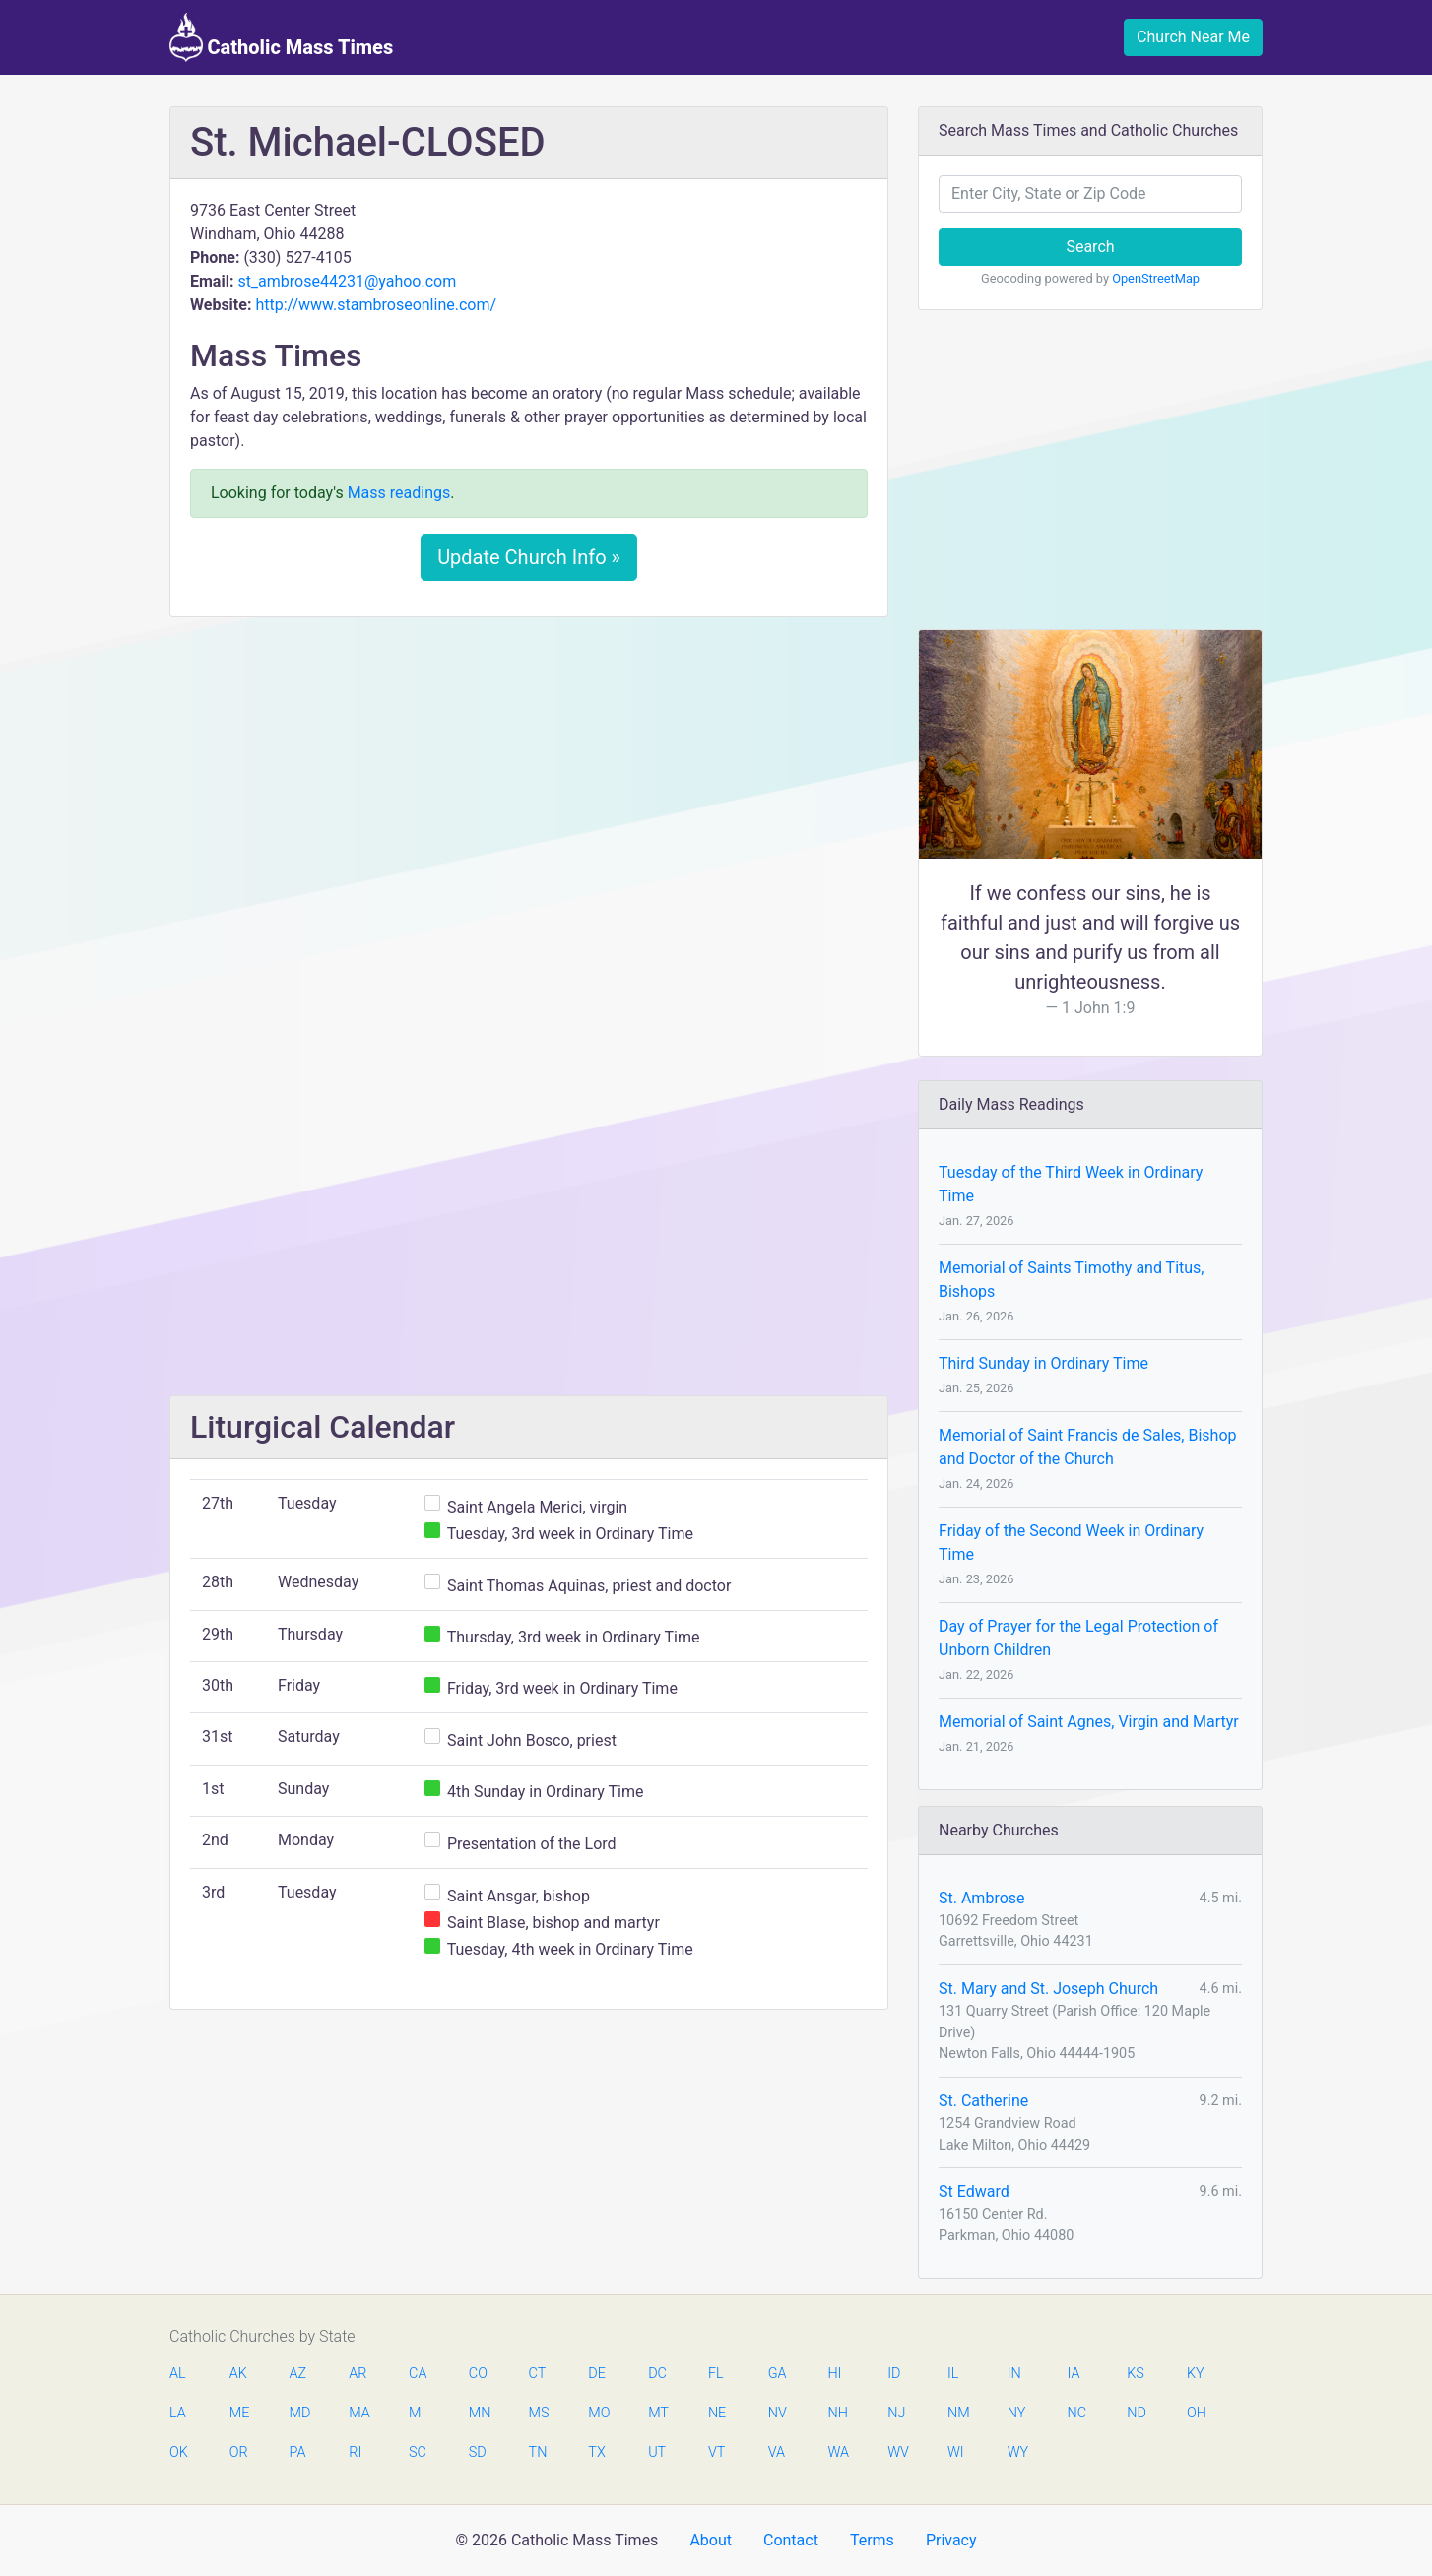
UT (657, 2452)
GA (777, 2373)
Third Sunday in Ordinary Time (1043, 1363)
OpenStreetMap (1156, 278)
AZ (298, 2373)
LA (177, 2413)
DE (597, 2373)
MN (478, 2413)
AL (177, 2373)
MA (358, 2413)
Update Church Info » (528, 557)
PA (298, 2452)
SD (478, 2452)
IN (1014, 2373)
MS (539, 2413)
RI (355, 2452)
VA (776, 2452)
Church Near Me (1193, 37)
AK (238, 2373)
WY (1017, 2452)
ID (893, 2373)
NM (957, 2413)
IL (952, 2373)
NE (717, 2413)
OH (1196, 2413)
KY (1195, 2373)
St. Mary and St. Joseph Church (1048, 1988)
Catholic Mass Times (281, 37)
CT (538, 2373)
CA (417, 2373)
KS (1135, 2373)
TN (538, 2452)
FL (716, 2373)
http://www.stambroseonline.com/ (375, 304)
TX (596, 2452)
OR (238, 2452)
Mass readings (399, 492)
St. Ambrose (982, 1898)
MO (598, 2413)
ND (1136, 2413)
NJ (896, 2413)
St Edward (974, 2191)
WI (955, 2452)
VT (716, 2452)
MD (299, 2413)
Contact (790, 2540)
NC (1076, 2413)
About (710, 2540)
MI (416, 2413)
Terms (872, 2540)
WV (897, 2452)
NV (777, 2413)
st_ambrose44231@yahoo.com (346, 281)
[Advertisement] (528, 779)
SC (417, 2452)
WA (837, 2452)
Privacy (951, 2540)
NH (837, 2413)
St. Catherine (983, 2101)
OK (178, 2452)
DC (657, 2373)
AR (357, 2373)
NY (1017, 2413)
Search (1090, 246)
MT (658, 2413)
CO (478, 2373)
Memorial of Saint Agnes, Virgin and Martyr (1089, 1721)
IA (1073, 2373)
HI (834, 2373)
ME (239, 2413)
